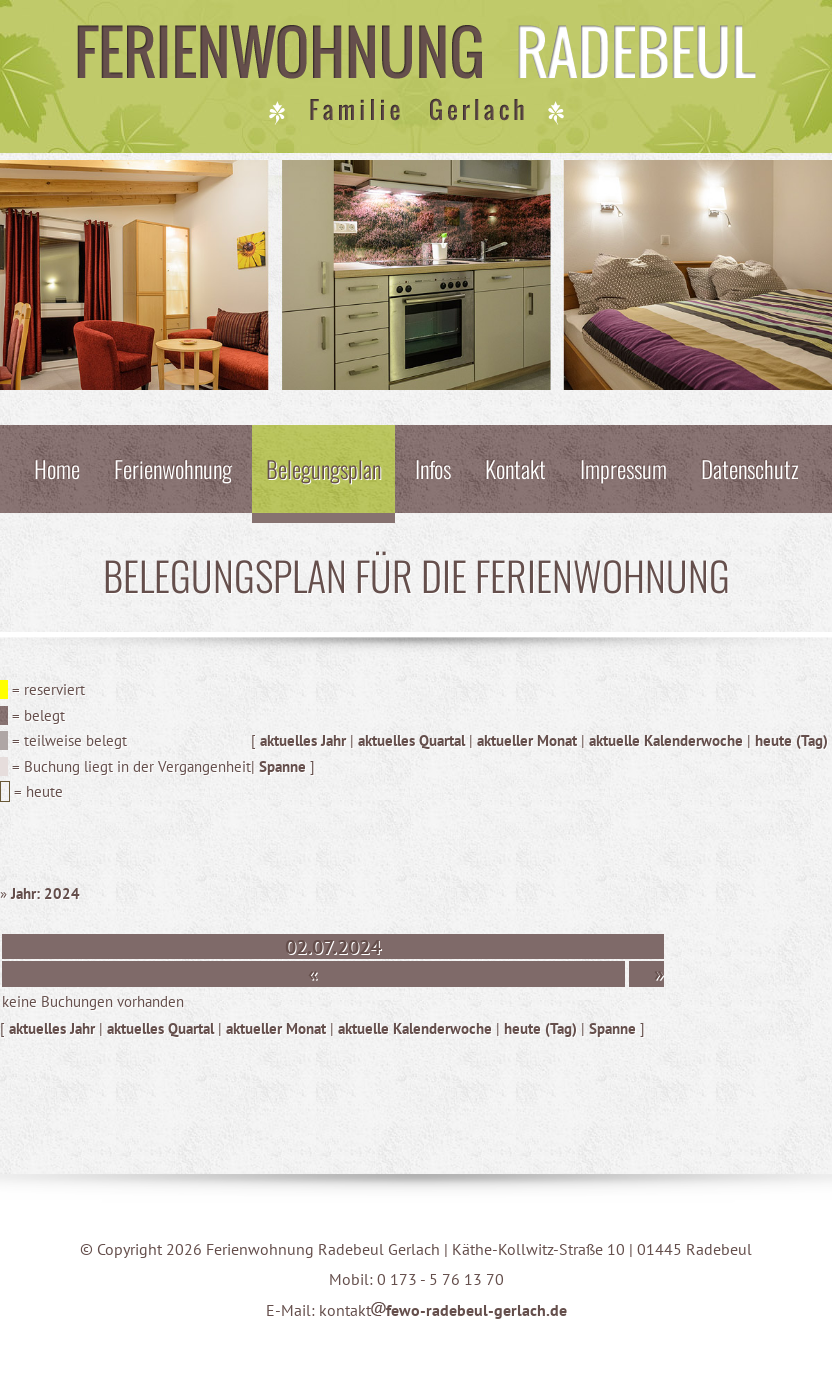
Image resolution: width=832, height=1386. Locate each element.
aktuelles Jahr (303, 740)
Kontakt (515, 468)
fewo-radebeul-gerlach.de (469, 1310)
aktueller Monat (527, 740)
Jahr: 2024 (45, 893)
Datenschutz (750, 468)
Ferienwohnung (173, 468)
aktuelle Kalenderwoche (666, 740)
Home (57, 468)
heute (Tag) (791, 740)
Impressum (623, 468)
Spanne (282, 766)
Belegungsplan (323, 468)
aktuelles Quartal (411, 740)
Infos (433, 468)
